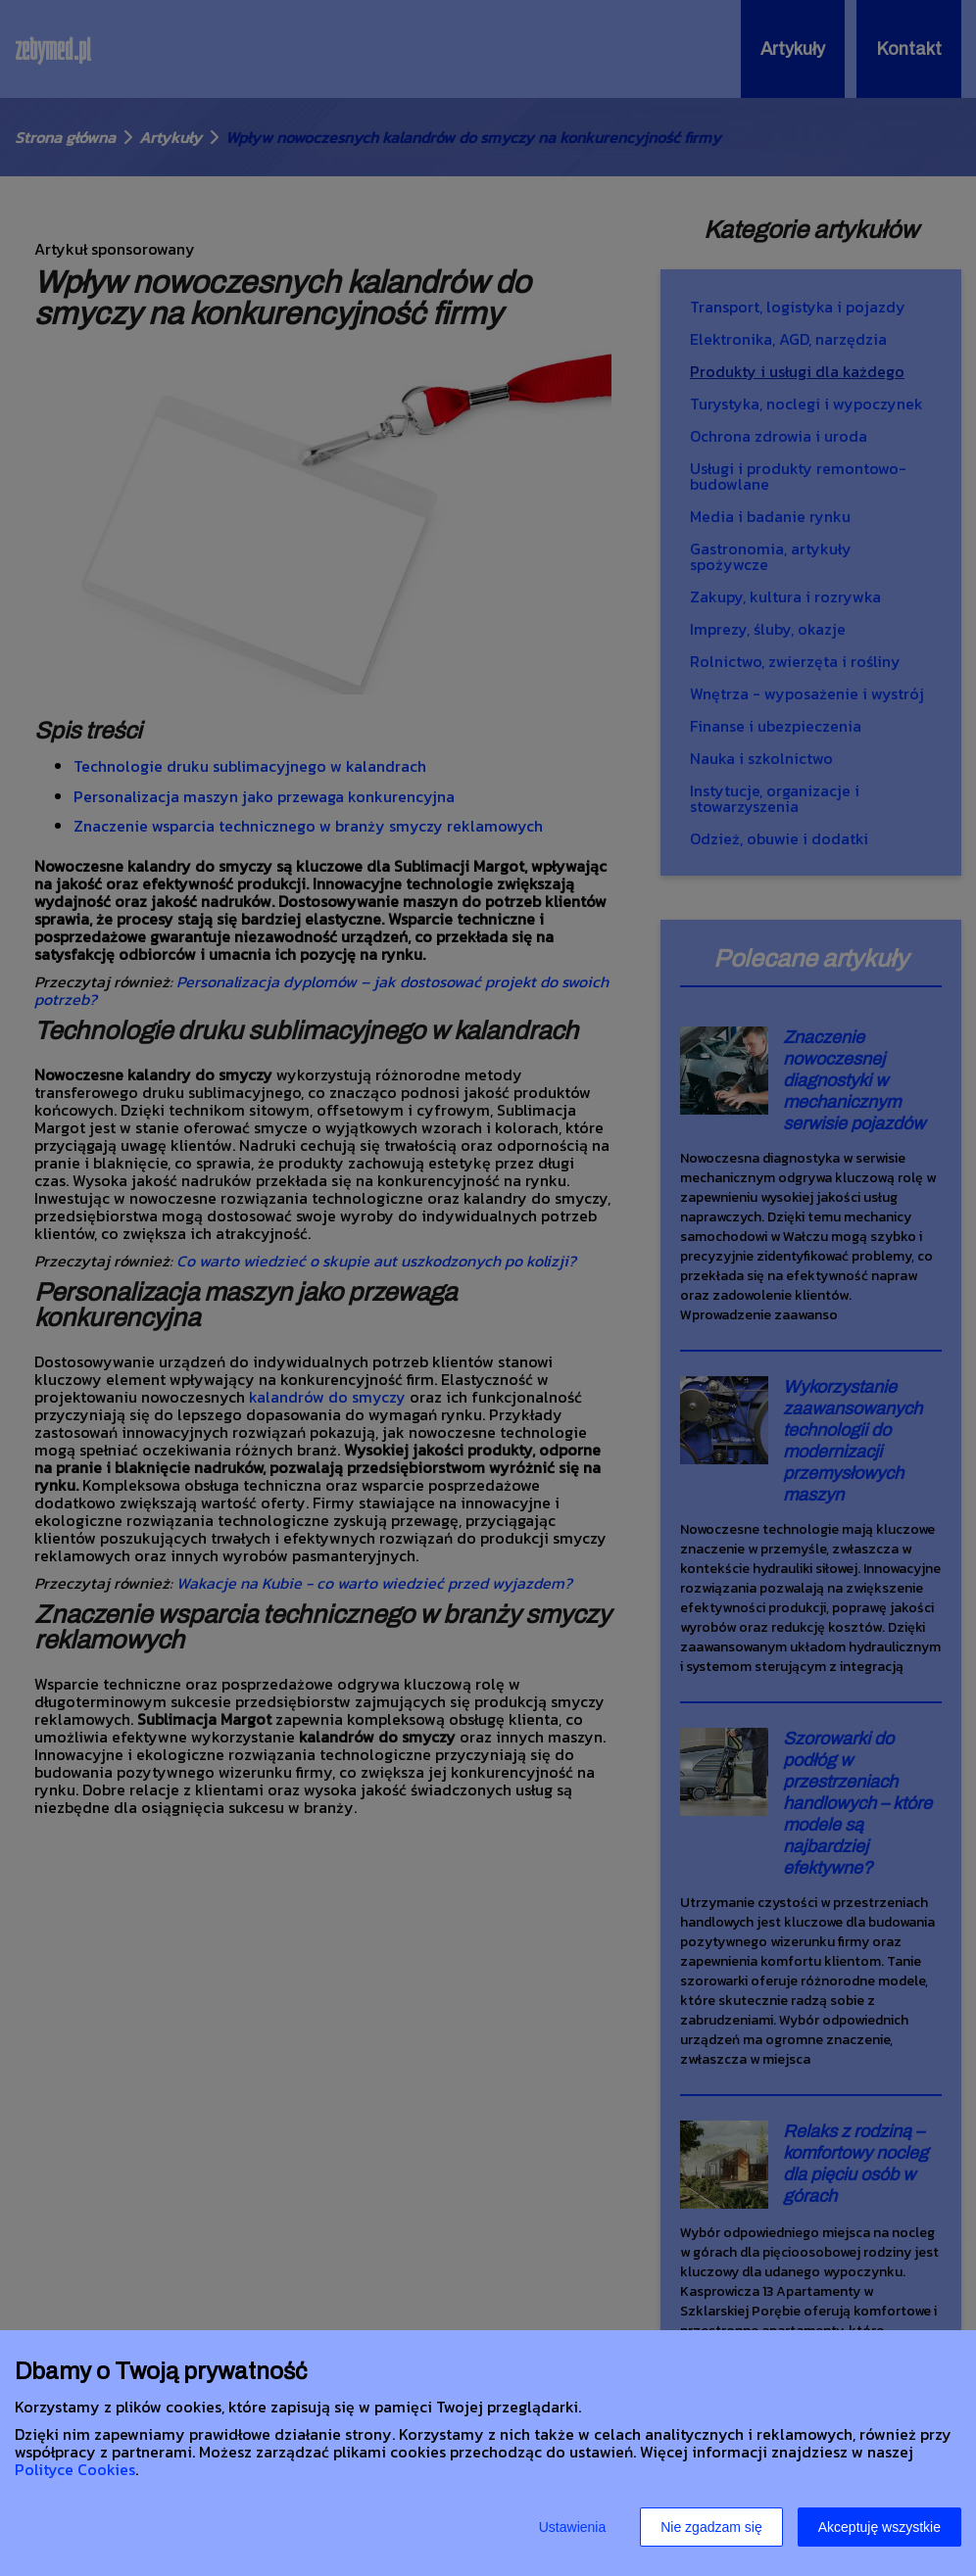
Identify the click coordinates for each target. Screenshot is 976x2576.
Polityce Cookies (75, 2469)
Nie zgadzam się (711, 2527)
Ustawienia (572, 2527)
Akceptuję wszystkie (879, 2527)
